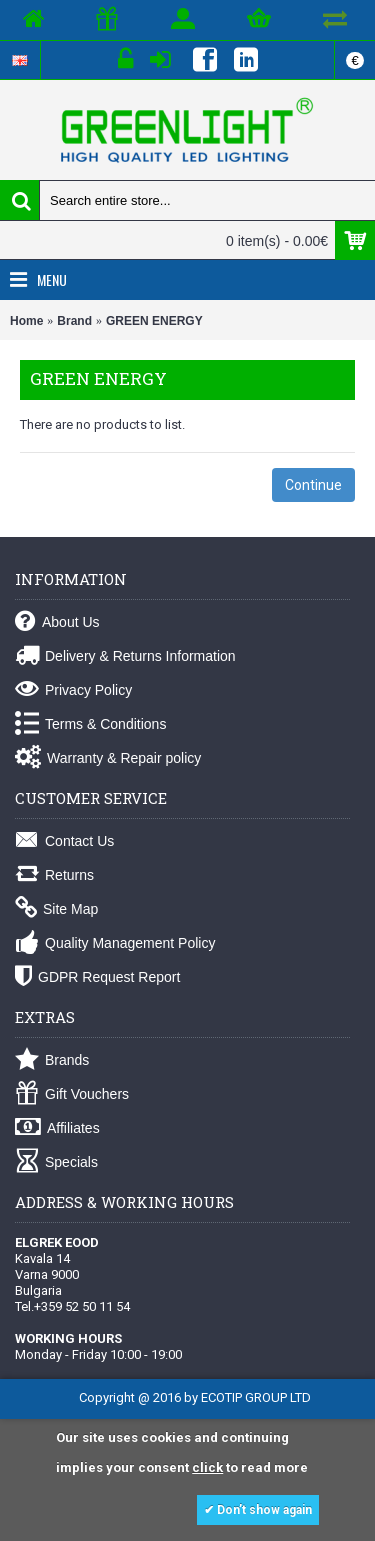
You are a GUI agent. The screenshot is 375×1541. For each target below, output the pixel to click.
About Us (57, 622)
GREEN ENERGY (154, 321)
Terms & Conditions (90, 724)
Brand (74, 321)
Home (26, 321)
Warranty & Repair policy (108, 758)
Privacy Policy (73, 690)
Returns (54, 875)
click (207, 1467)
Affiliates (57, 1128)
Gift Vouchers (72, 1094)
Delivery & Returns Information (125, 656)
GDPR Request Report (97, 977)
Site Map (56, 909)
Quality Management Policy (115, 943)
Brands (52, 1060)
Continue (313, 485)
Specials (56, 1162)
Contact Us (64, 841)
